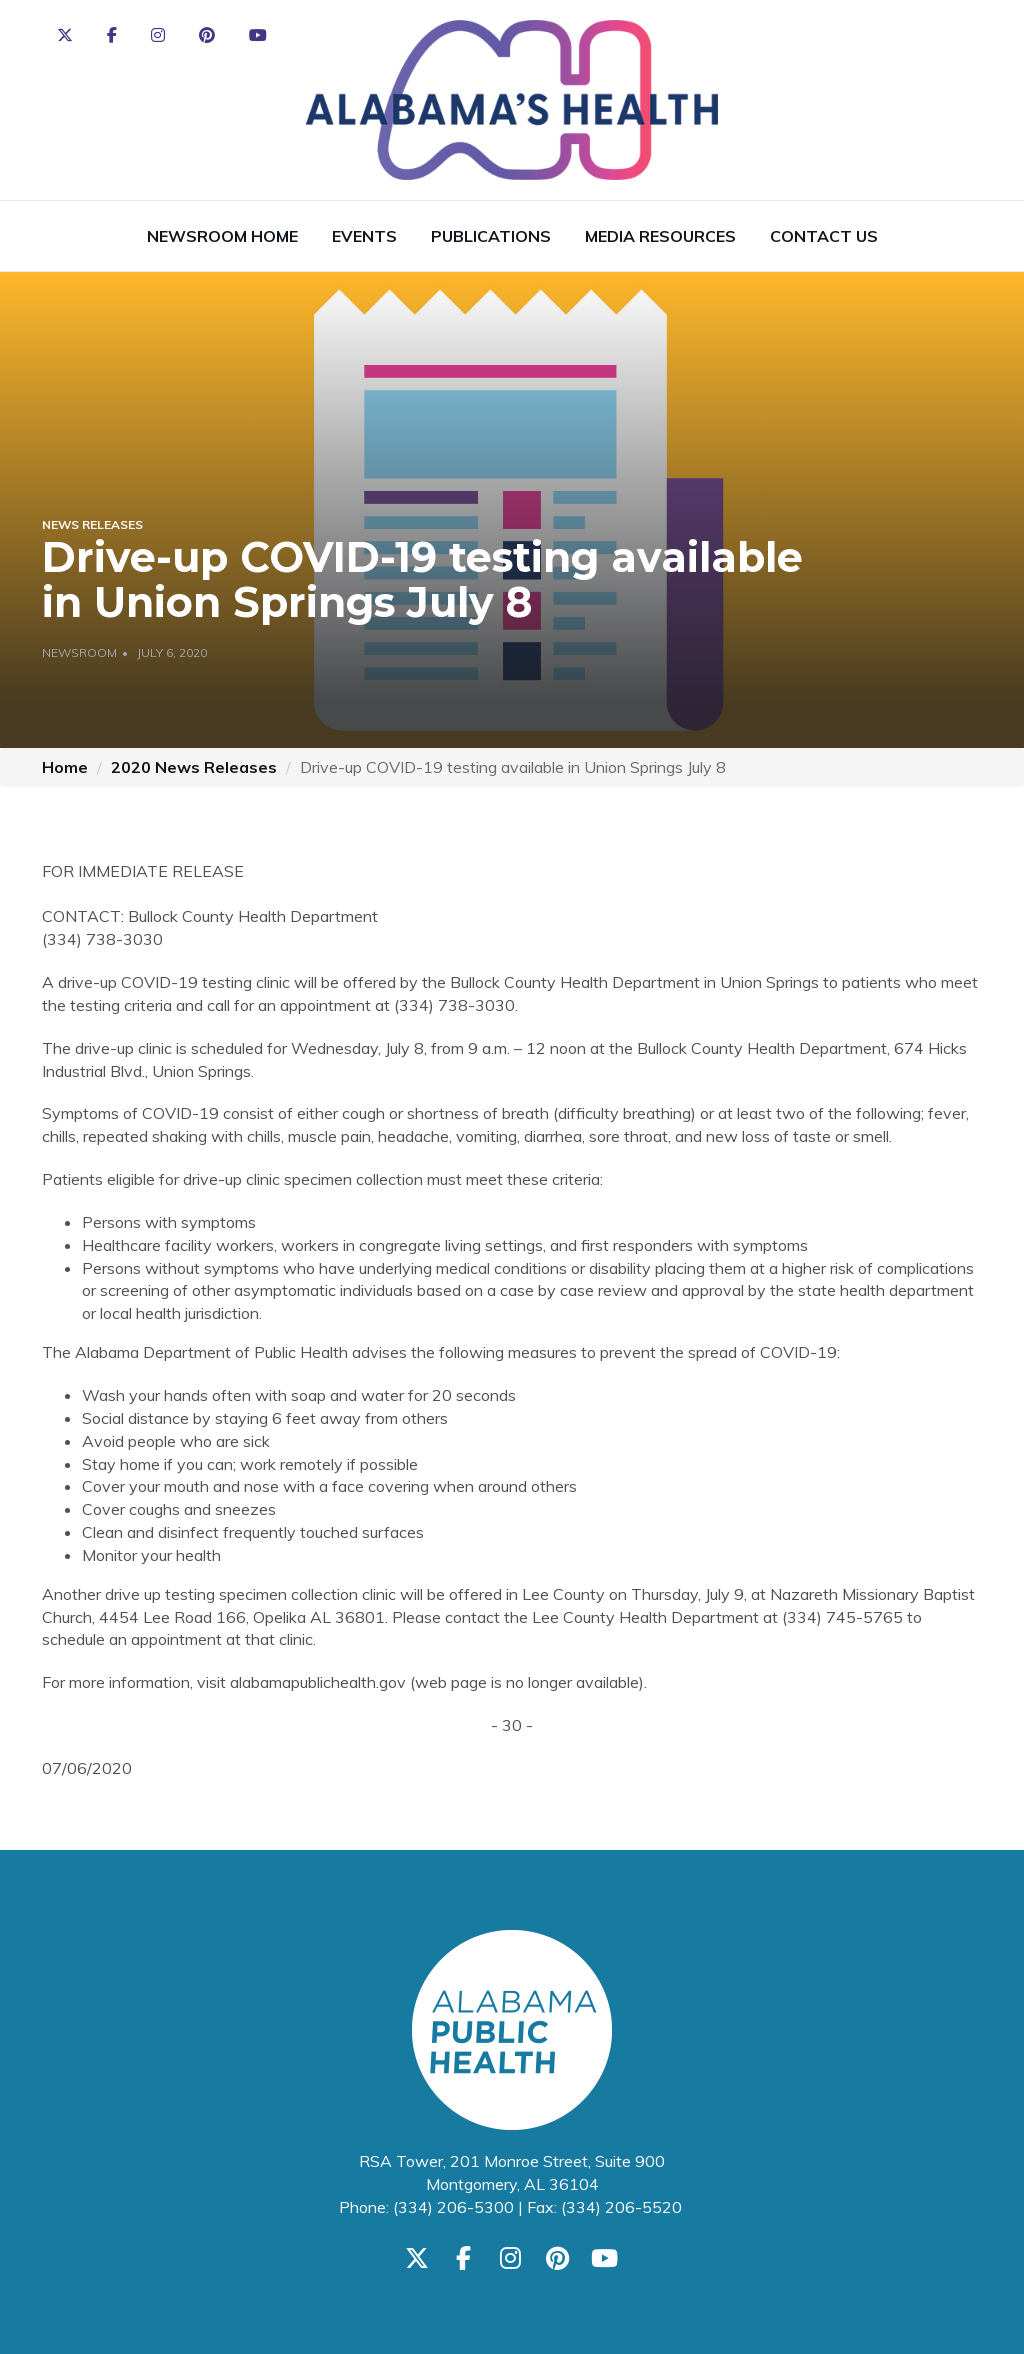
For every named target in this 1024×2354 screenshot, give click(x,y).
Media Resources (660, 236)
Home (65, 767)
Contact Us (824, 236)
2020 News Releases (194, 767)
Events (364, 236)
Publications (491, 236)
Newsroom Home (222, 236)
